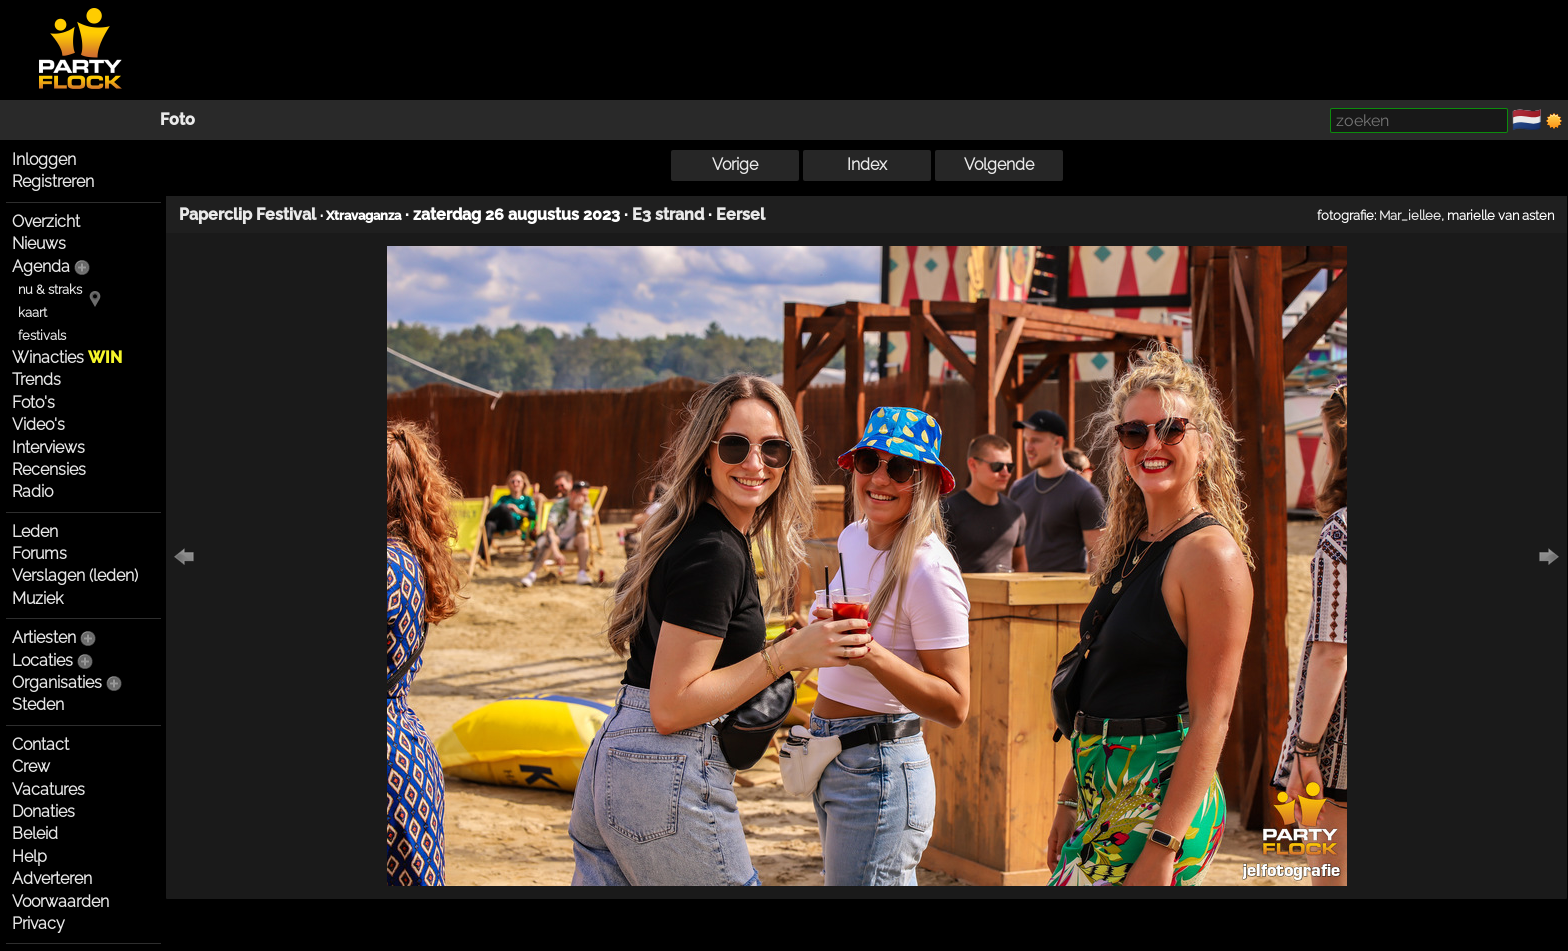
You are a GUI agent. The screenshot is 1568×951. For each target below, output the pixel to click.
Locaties (42, 660)
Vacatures (48, 789)
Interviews (48, 447)
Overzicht (46, 221)
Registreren (53, 181)
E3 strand (668, 214)
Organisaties (57, 682)
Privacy (38, 923)
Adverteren (52, 878)
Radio (32, 491)
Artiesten (44, 637)
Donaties (43, 811)
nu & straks (50, 289)
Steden (38, 704)
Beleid (35, 833)
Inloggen (44, 159)
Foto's (33, 402)
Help (29, 856)
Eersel (740, 214)
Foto (177, 119)
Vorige (735, 164)
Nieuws (39, 243)
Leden (35, 531)
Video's (38, 424)
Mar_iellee (1410, 215)
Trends (36, 379)
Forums (39, 553)
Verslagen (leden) (75, 575)
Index (867, 164)
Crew (31, 766)
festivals (42, 335)
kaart (32, 312)
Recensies (49, 469)
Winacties (67, 357)
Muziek (37, 598)
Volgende (999, 164)
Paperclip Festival (247, 214)
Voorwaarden (60, 901)
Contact (40, 744)
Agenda (41, 266)
